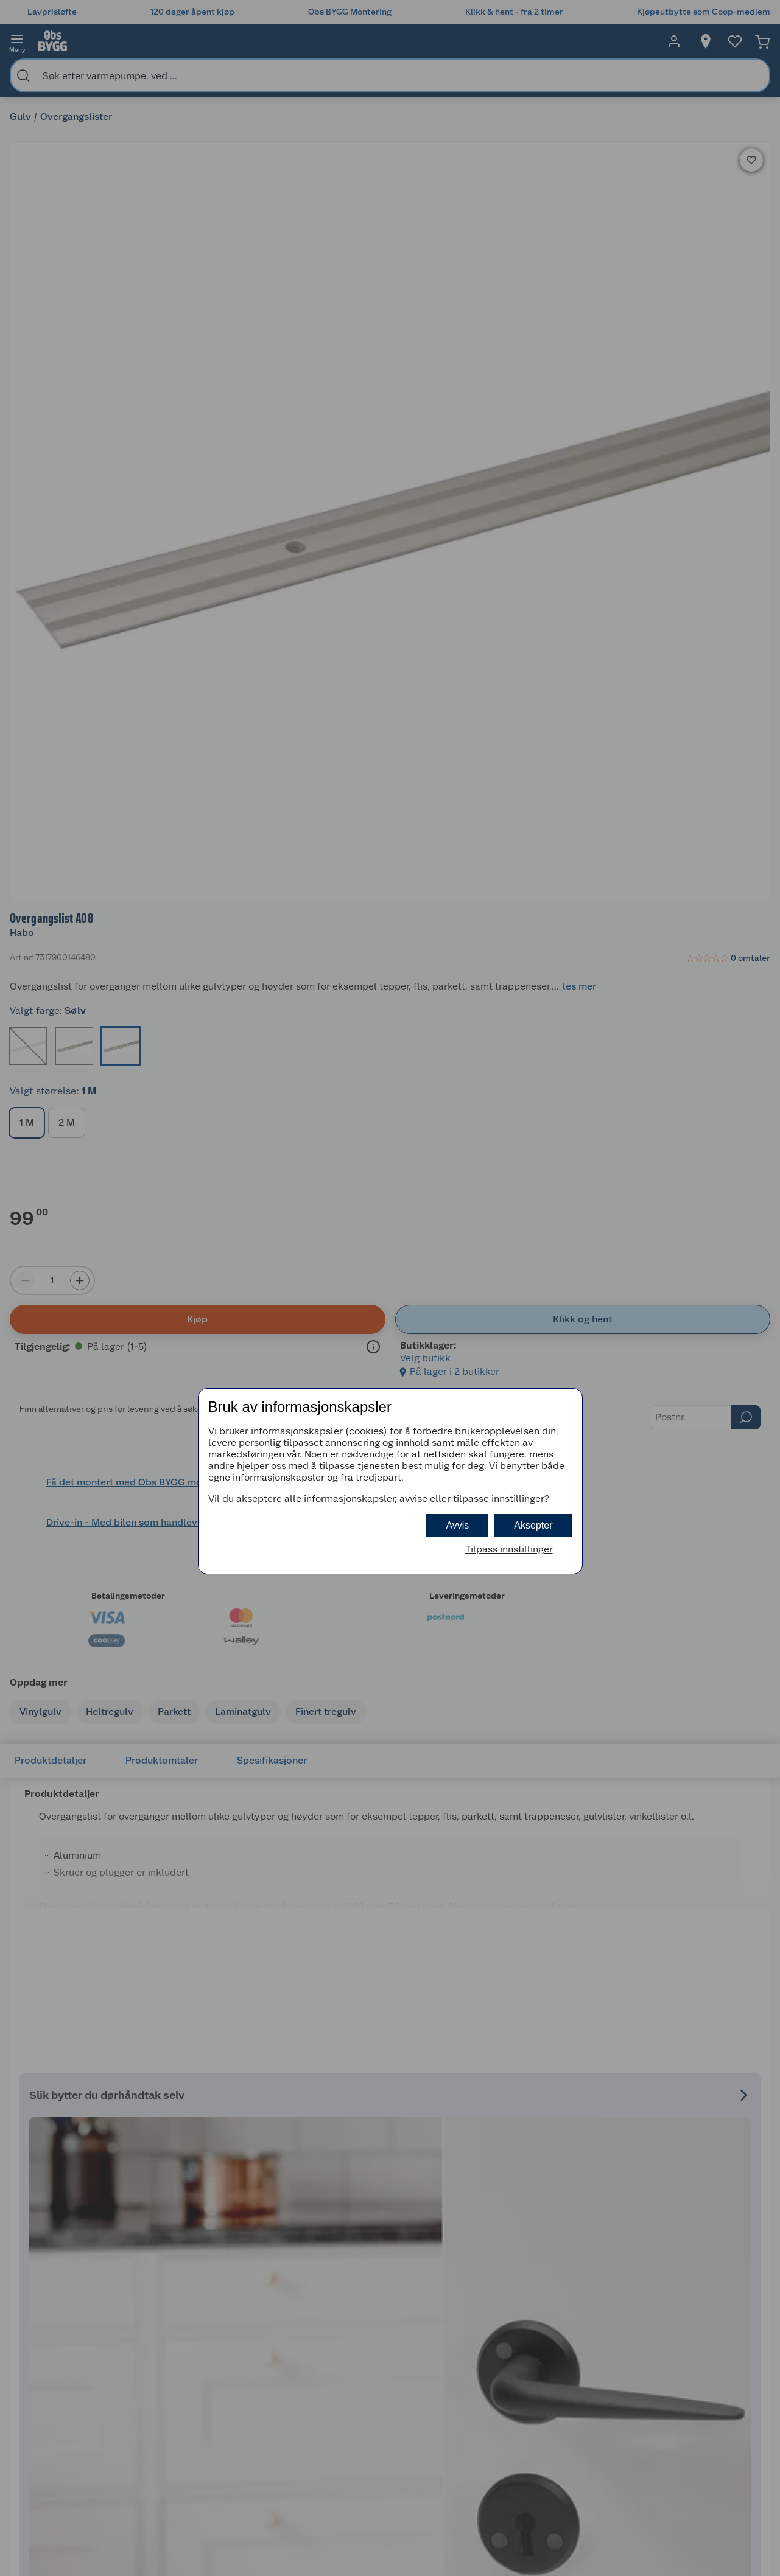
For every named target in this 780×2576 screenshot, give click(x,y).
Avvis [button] (457, 1525)
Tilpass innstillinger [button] (509, 1549)
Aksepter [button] (533, 1525)
